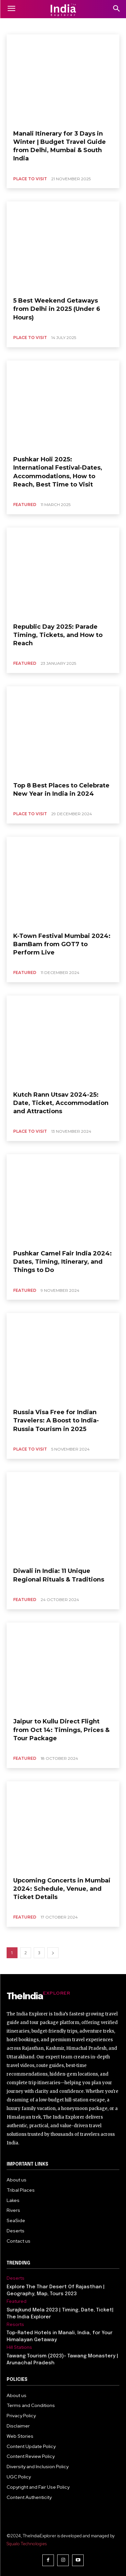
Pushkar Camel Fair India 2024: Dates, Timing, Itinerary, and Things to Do (62, 1262)
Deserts (15, 2278)
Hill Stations (19, 2347)
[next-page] (53, 1952)
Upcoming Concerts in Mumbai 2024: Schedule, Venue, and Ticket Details (61, 1889)
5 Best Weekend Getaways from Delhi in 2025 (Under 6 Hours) (56, 309)
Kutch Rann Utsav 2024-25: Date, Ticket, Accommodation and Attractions (60, 1103)
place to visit (30, 178)
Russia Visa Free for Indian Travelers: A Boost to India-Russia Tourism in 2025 (56, 1420)
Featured (24, 504)
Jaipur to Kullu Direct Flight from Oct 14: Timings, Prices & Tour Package (61, 1730)
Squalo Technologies (27, 2544)
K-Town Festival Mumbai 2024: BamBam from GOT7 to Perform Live (61, 944)
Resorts (15, 2324)
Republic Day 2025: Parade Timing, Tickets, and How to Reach (58, 635)
